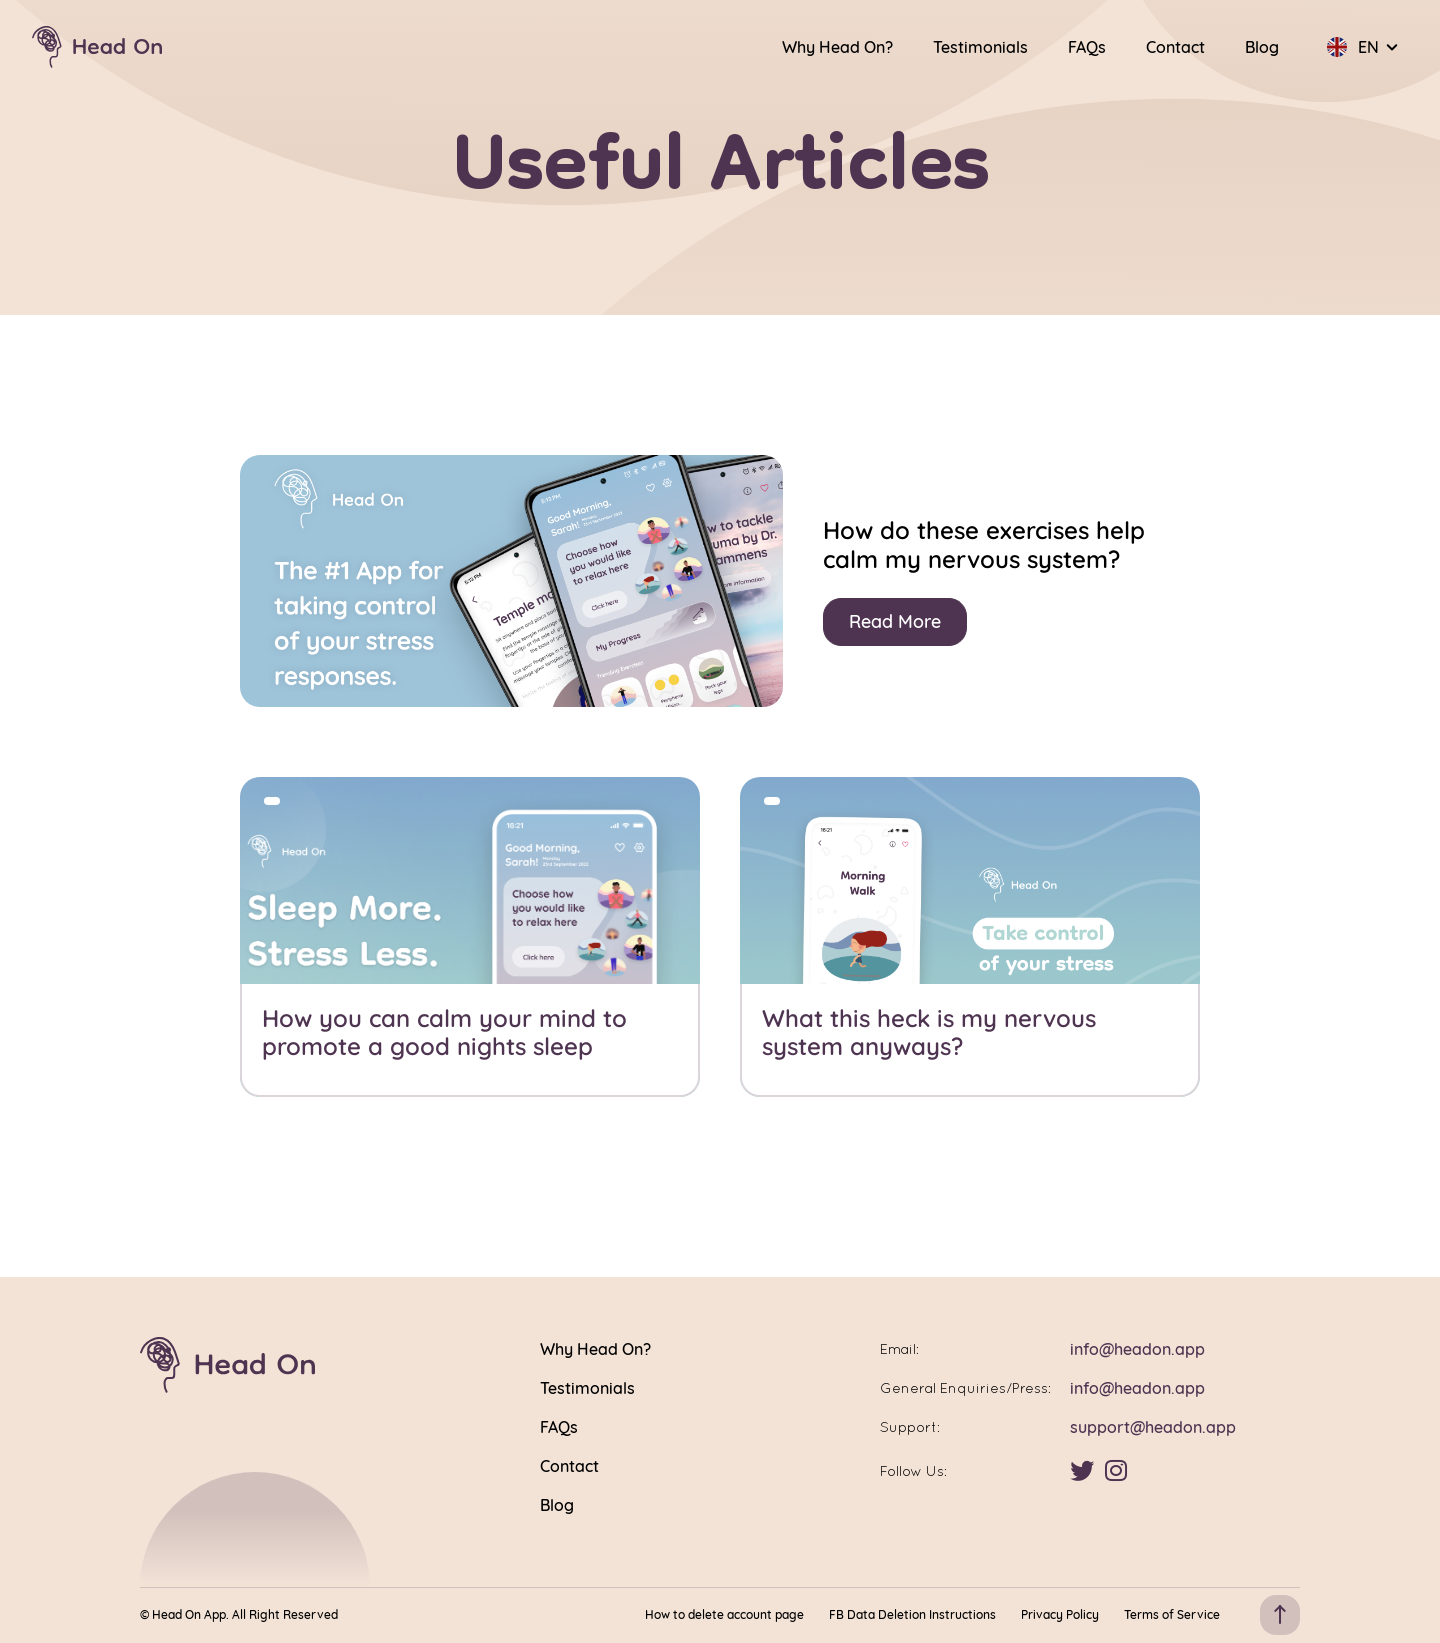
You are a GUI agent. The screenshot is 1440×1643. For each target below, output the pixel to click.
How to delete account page (724, 1615)
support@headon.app (1153, 1427)
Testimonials (980, 47)
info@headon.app (1137, 1349)
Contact (1175, 47)
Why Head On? (837, 47)
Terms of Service (1172, 1615)
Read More (895, 621)
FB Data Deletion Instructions (912, 1615)
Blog (1262, 47)
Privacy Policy (1060, 1615)
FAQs (1087, 47)
